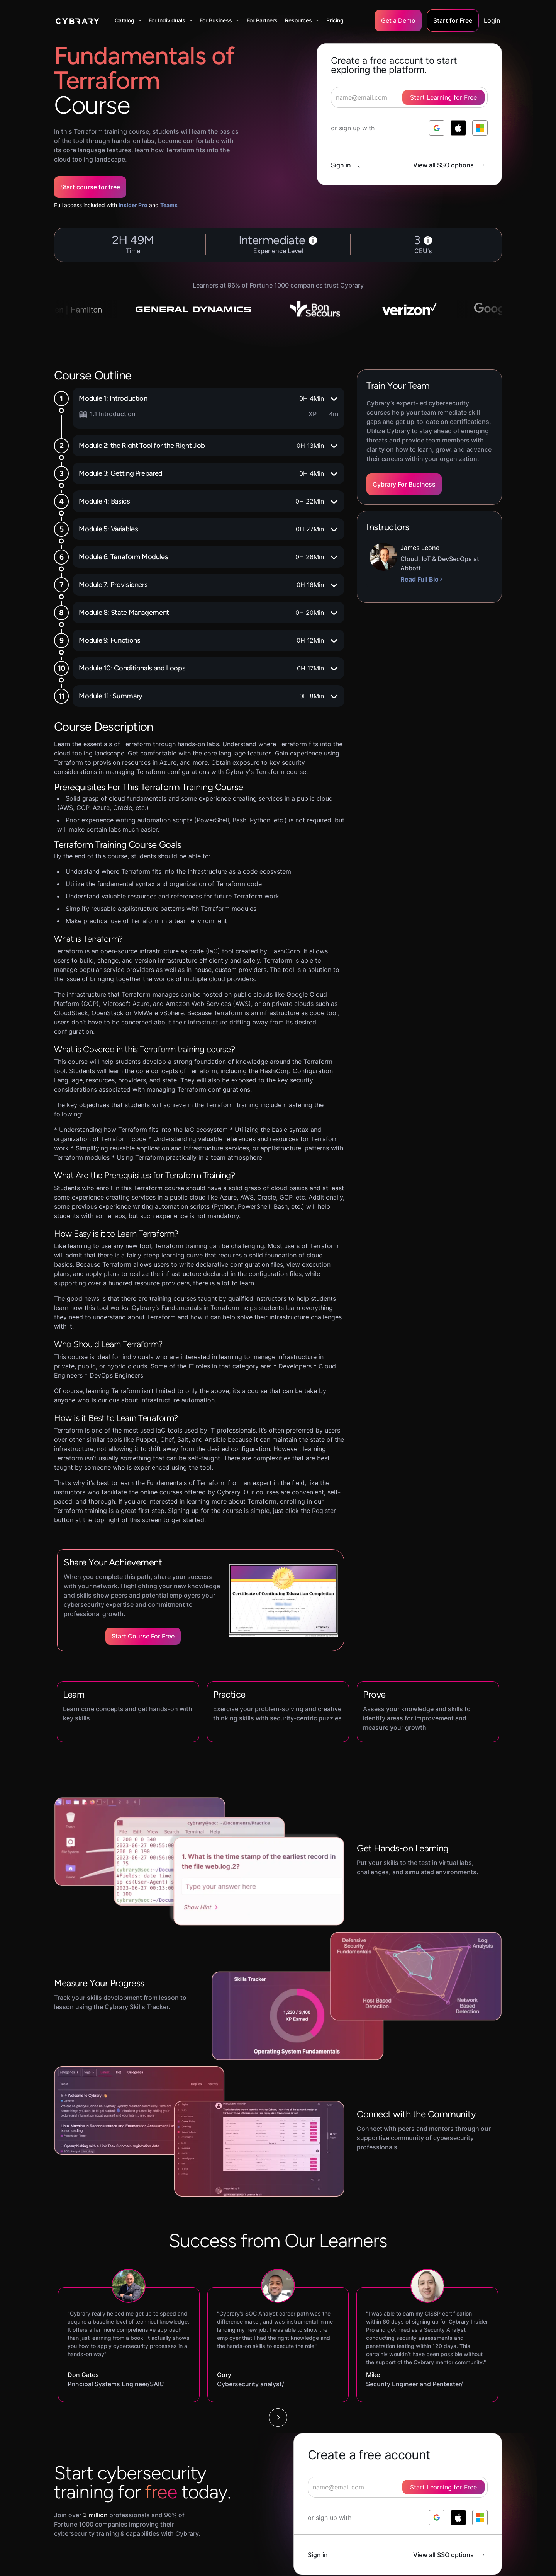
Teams (169, 205)
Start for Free (452, 20)
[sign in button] (349, 165)
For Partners (262, 20)
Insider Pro (133, 205)
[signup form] (398, 2487)
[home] (77, 20)
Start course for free (90, 187)
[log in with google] (436, 128)
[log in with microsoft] (480, 128)
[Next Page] (278, 2417)
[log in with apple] (458, 128)
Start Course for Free (143, 1636)
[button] (128, 20)
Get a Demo (398, 20)
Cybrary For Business (404, 484)
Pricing (335, 20)
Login (492, 20)
